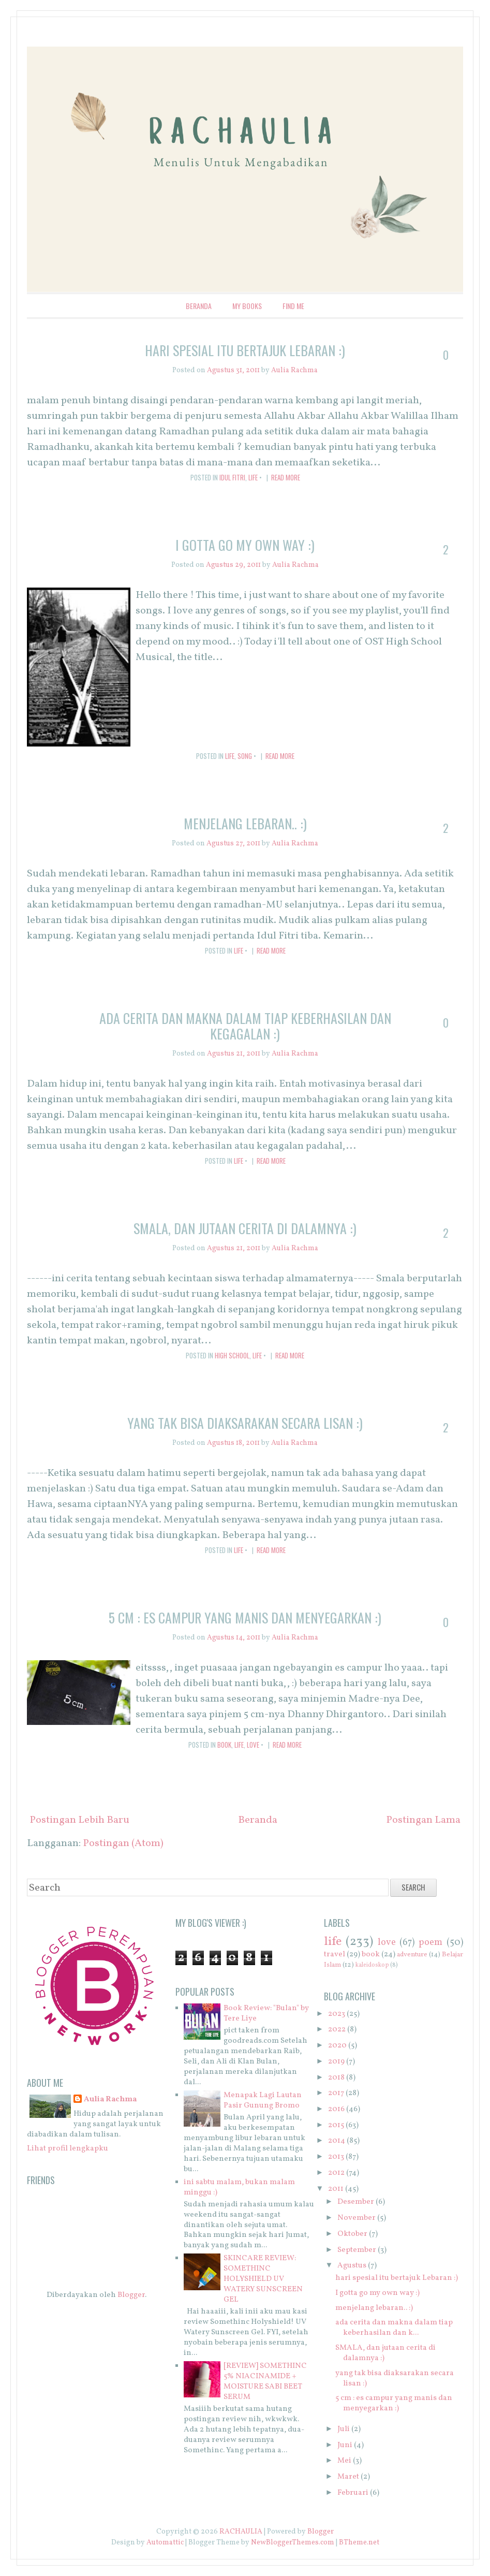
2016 (336, 2109)
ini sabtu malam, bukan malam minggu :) (239, 2187)
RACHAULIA (240, 2532)
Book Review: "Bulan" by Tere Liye (266, 2013)
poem (430, 1942)
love (253, 1744)
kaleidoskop (372, 1965)
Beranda (199, 305)
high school (232, 1355)
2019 (336, 2061)
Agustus (351, 2265)
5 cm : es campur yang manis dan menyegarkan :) (245, 1617)
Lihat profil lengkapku (67, 2148)
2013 (336, 2156)
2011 (336, 2189)
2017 (336, 2093)
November (356, 2218)
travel (334, 1954)
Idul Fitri (232, 477)
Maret (348, 2476)
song (244, 756)
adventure (412, 1954)
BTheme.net (359, 2543)
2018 (336, 2077)
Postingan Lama (423, 1820)
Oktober (352, 2234)
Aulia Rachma (110, 2100)
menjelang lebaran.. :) (245, 823)
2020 (337, 2045)
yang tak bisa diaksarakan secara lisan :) (245, 1423)
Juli (343, 2429)
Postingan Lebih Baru (79, 1820)
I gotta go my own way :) (245, 545)
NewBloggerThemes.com (292, 2543)
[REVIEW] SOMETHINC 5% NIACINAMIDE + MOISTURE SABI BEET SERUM (265, 2382)
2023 (336, 2014)
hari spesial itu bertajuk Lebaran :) (245, 350)
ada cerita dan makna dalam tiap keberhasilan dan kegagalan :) (245, 1026)
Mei (344, 2460)
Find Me (293, 305)
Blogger (131, 2295)
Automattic (165, 2543)
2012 (336, 2173)
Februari (352, 2492)
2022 (337, 2029)
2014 (336, 2140)
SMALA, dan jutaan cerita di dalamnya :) (245, 1228)
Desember (355, 2202)
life (253, 477)
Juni (344, 2445)
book (224, 1744)
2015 (336, 2125)
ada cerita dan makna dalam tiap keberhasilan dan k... (394, 2327)
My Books (247, 305)
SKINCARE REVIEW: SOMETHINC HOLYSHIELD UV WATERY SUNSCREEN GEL (263, 2279)
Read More (285, 477)
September (356, 2250)
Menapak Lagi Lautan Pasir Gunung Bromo (263, 2100)
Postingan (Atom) (123, 1843)
